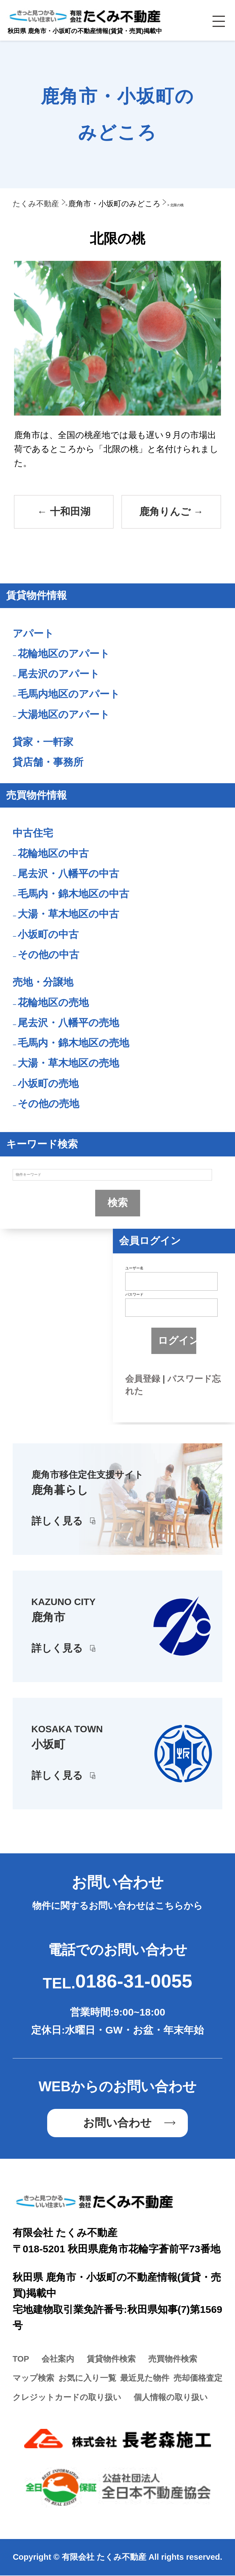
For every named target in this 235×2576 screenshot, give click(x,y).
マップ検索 (33, 2378)
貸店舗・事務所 (48, 762)
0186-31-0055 (133, 1982)
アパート (33, 633)
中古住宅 (33, 833)
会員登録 (142, 1379)
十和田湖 (63, 512)
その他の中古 (48, 955)
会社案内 (58, 2359)
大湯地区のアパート (64, 714)
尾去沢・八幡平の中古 (68, 874)
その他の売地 (48, 1104)
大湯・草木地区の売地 (68, 1064)
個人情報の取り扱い (171, 2398)
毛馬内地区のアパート (69, 694)
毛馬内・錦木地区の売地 (73, 1043)
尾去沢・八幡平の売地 (68, 1023)
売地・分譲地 (43, 982)
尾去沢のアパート (59, 674)
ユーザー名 (134, 1269)
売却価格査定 (198, 2378)
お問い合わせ (117, 2123)
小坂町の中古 (48, 935)
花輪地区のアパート (64, 654)
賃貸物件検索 (111, 2359)
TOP (21, 2359)
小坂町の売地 (48, 1084)
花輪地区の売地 (53, 1003)
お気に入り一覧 (87, 2378)
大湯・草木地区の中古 (68, 914)
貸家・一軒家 (43, 742)
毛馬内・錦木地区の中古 (73, 894)
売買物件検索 (172, 2359)
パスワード (134, 1295)
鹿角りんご (171, 512)
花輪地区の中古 (53, 853)
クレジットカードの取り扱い (67, 2398)
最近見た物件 (144, 2378)
